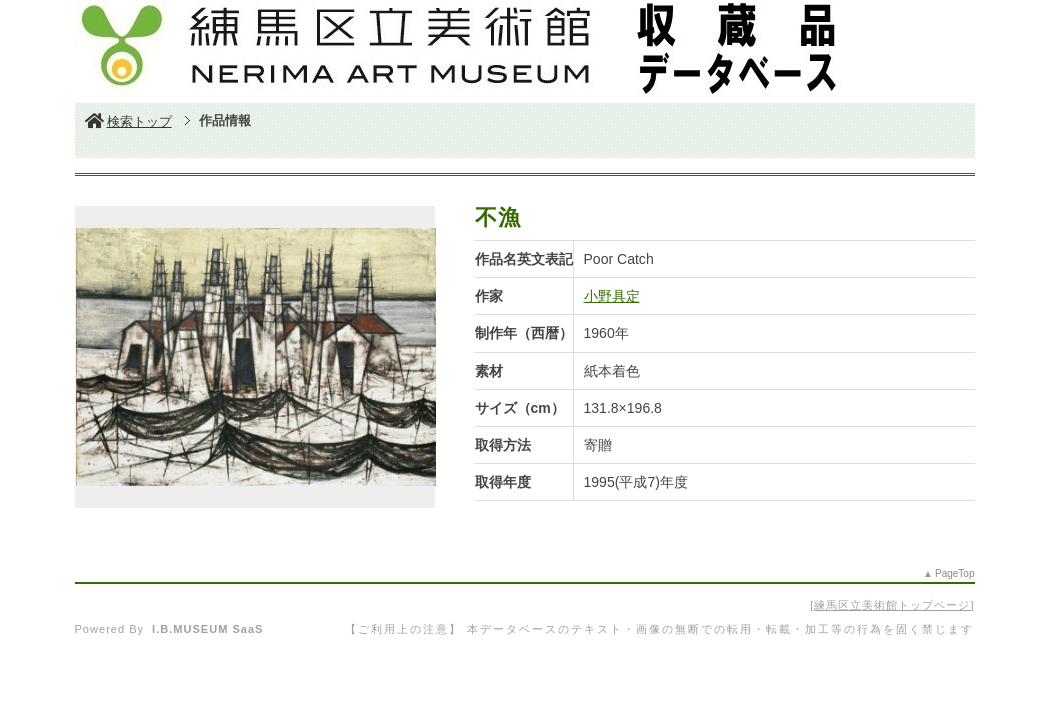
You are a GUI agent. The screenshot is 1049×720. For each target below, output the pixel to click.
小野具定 (612, 296)
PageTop (954, 573)
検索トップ (128, 121)
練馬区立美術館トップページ (892, 605)
